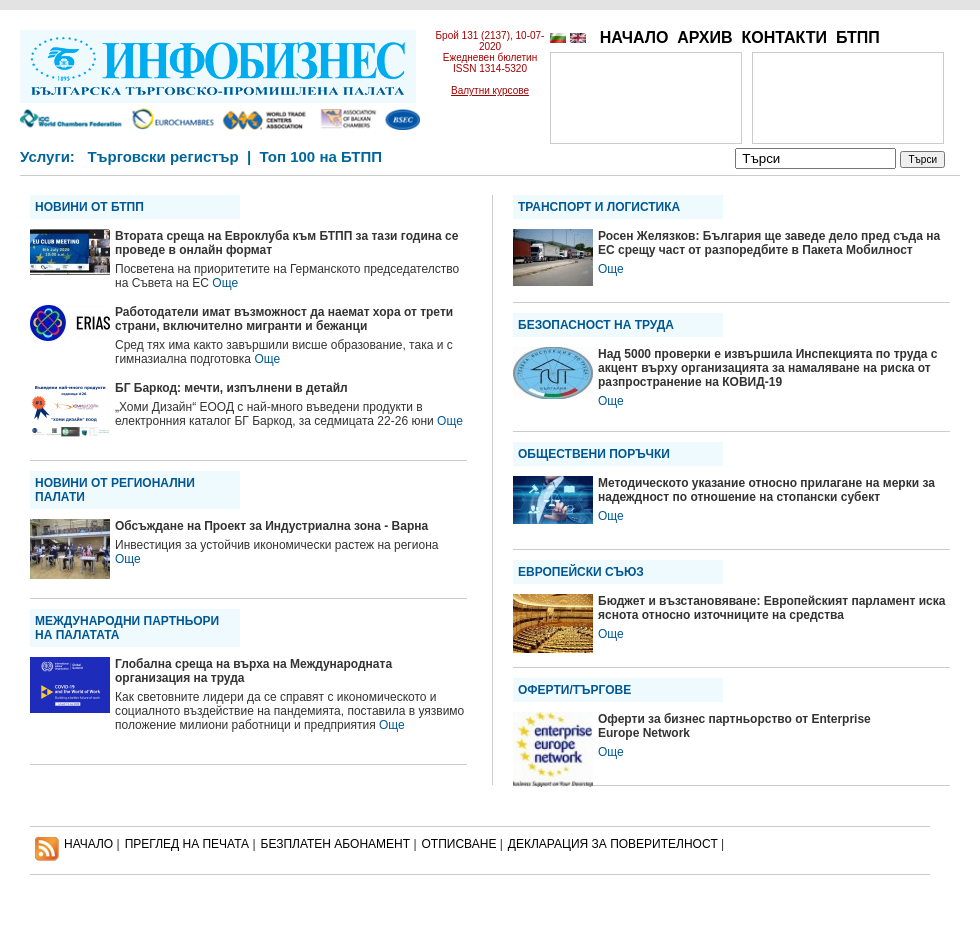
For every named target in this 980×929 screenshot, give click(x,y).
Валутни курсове (490, 90)
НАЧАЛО (634, 37)
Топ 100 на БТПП (321, 156)
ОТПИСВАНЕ (459, 844)
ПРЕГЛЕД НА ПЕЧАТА (187, 844)
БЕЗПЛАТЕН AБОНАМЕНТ (336, 844)
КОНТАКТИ (784, 37)
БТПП (858, 37)
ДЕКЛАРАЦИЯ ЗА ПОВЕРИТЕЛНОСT (613, 844)
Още (225, 283)
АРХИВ (704, 37)
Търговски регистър (162, 156)
